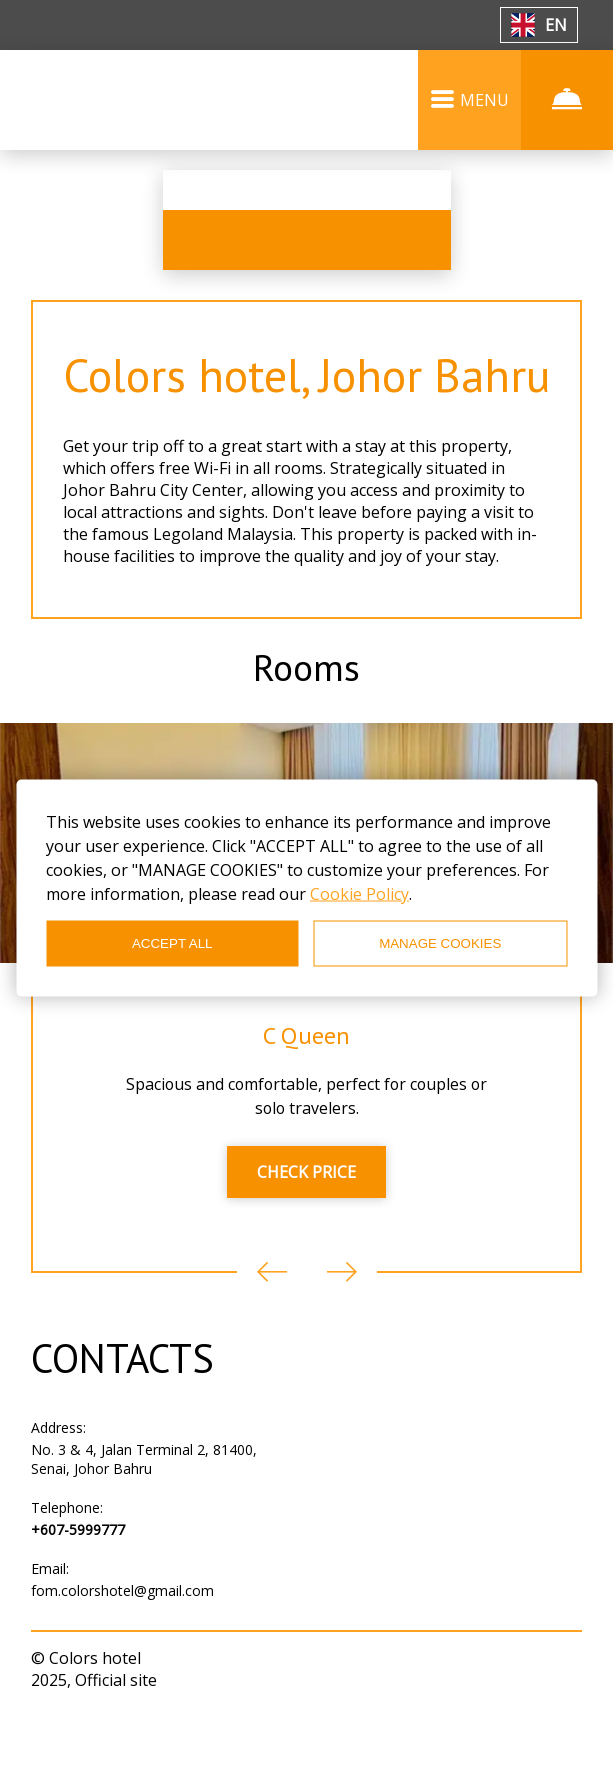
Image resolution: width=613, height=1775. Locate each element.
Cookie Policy (359, 893)
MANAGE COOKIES (440, 943)
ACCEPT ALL (172, 943)
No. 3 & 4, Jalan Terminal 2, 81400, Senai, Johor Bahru (144, 1518)
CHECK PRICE (306, 1231)
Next (342, 1331)
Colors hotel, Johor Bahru (307, 400)
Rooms (307, 722)
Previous (272, 1331)
